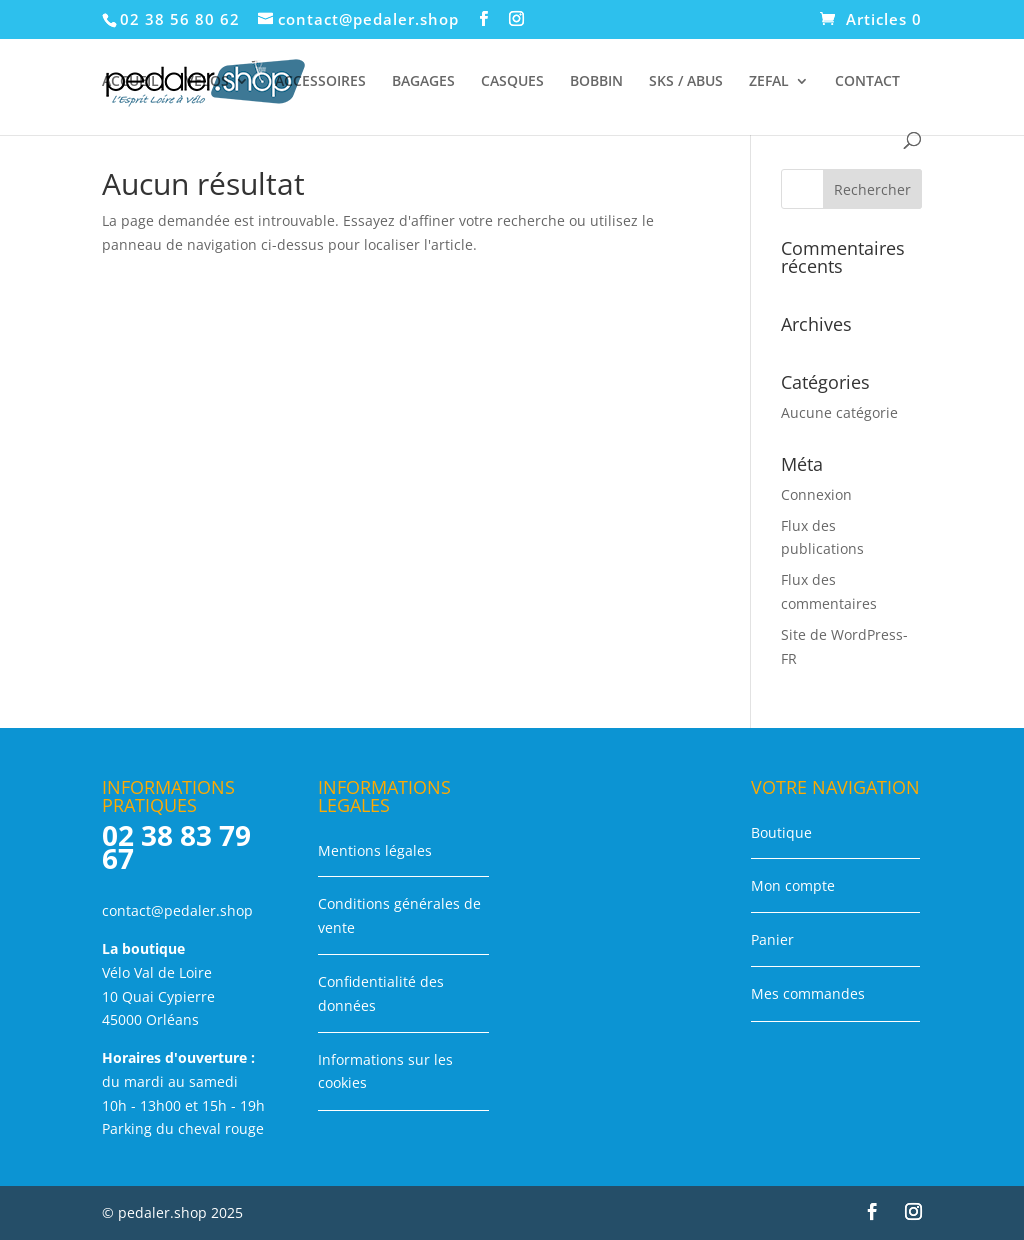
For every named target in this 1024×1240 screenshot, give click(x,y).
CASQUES (512, 82)
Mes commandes (808, 993)
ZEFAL (769, 82)
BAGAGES (423, 82)
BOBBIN (596, 82)
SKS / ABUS (686, 82)
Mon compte (793, 885)
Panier (772, 939)
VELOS (207, 82)
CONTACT (867, 82)
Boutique (781, 832)
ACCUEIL (130, 82)
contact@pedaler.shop (177, 910)
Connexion (816, 494)
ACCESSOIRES (320, 82)
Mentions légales (375, 850)
